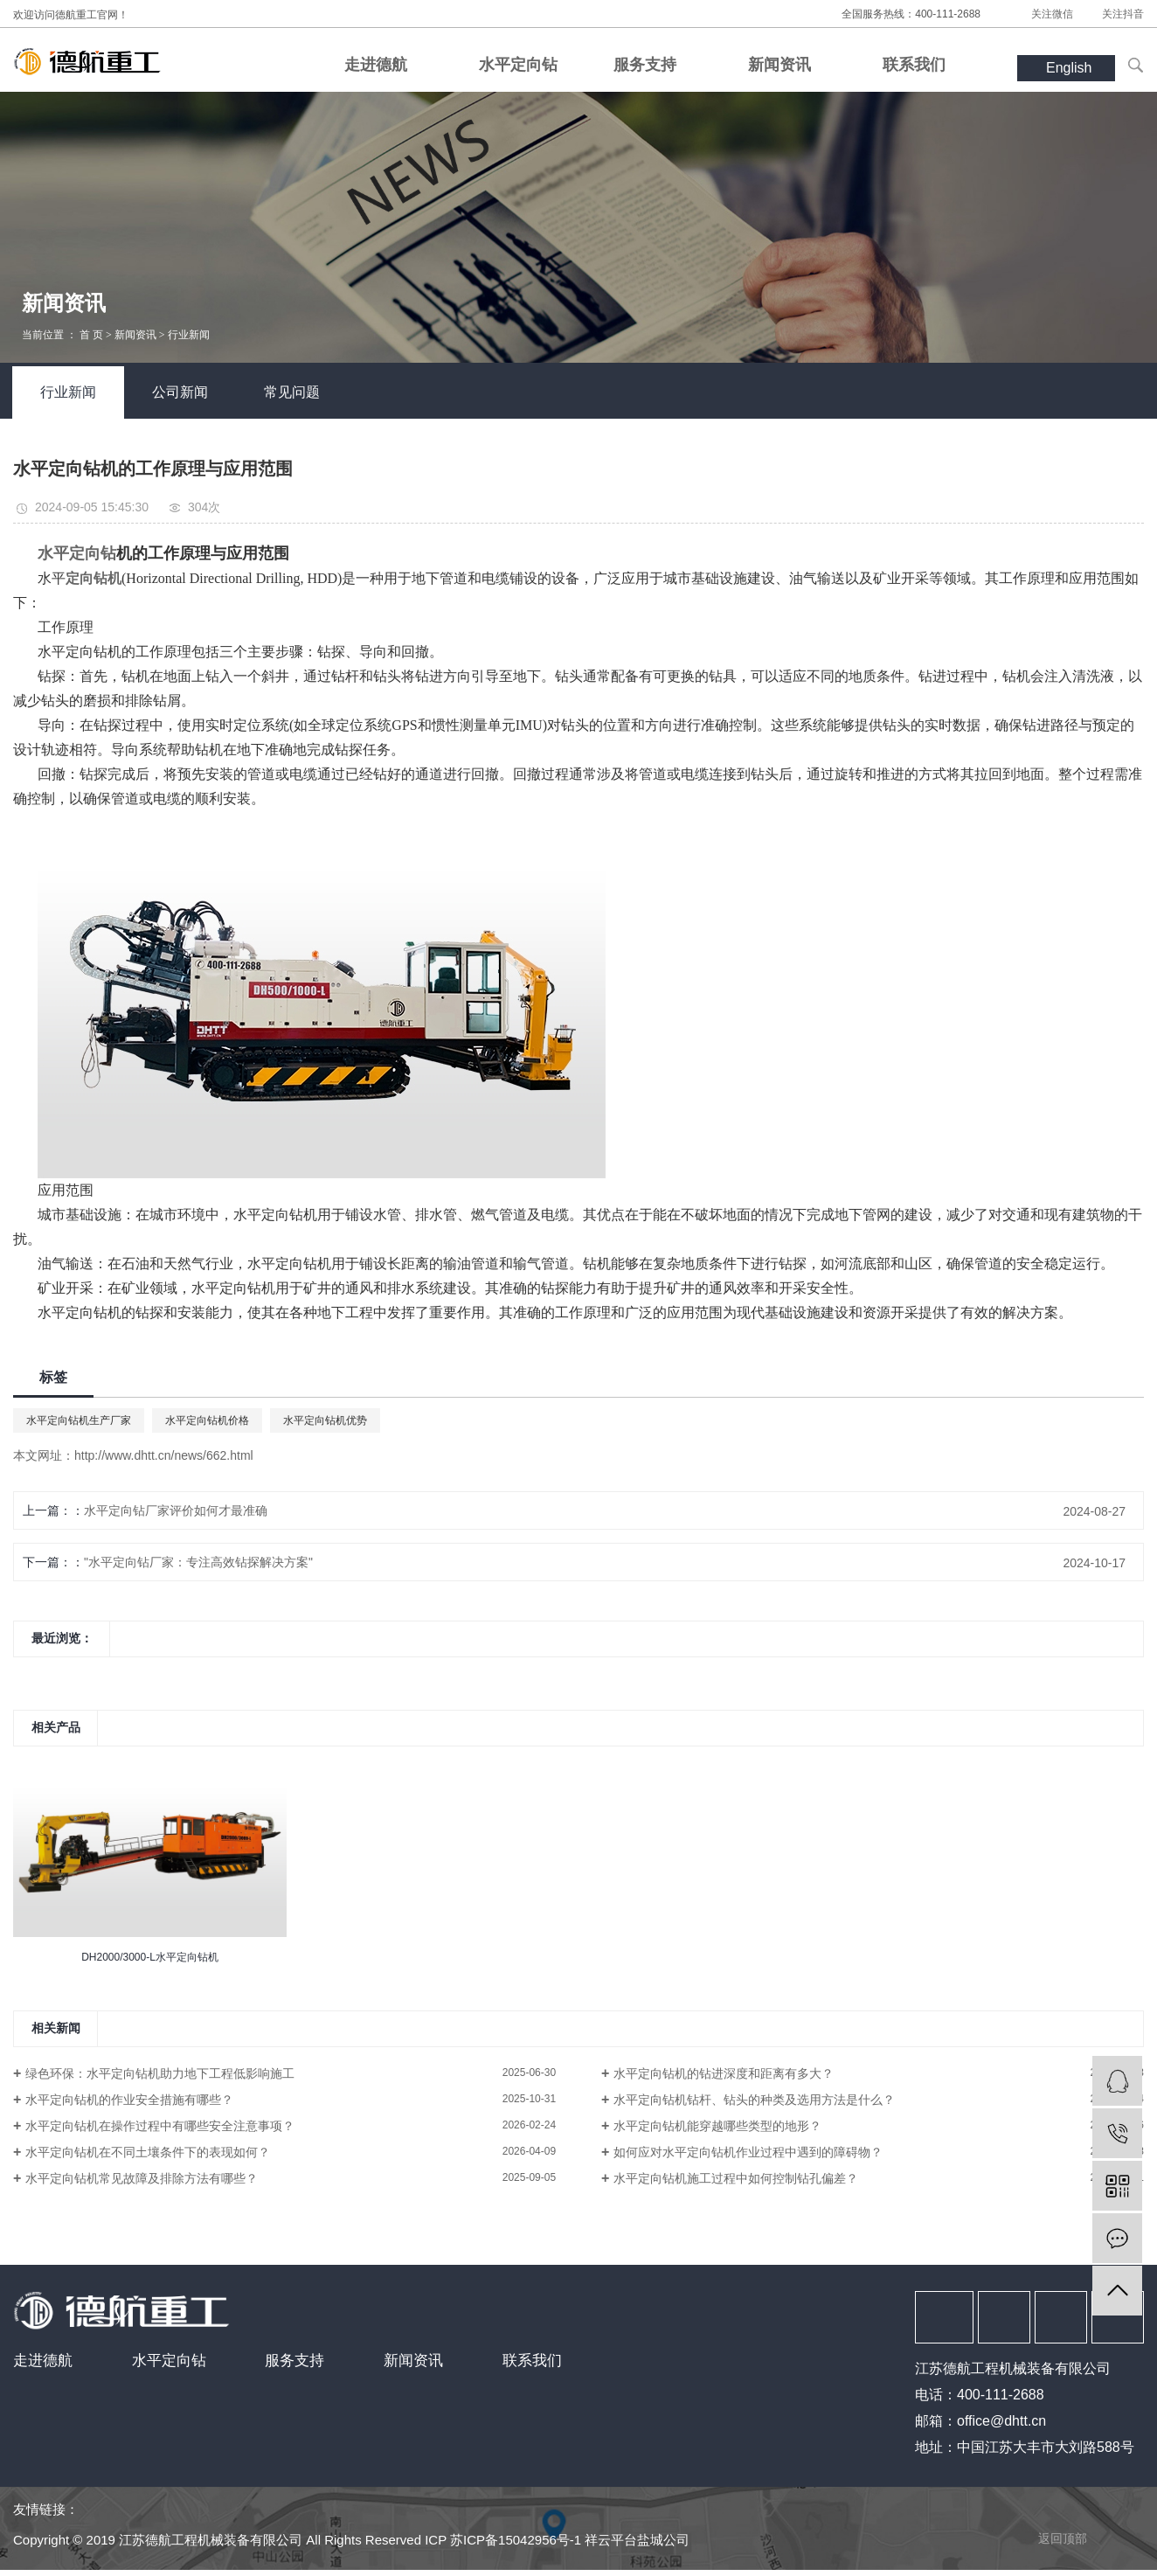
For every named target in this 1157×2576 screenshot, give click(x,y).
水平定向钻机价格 (207, 1420)
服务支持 (294, 2360)
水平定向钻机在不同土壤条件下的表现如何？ (147, 2152)
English (1068, 67)
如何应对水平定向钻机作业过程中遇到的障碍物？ (748, 2152)
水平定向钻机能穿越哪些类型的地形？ (717, 2126)
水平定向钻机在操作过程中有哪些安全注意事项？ (159, 2126)
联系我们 (532, 2360)
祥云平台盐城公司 (637, 2539)
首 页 (91, 335)
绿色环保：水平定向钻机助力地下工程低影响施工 (159, 2073)
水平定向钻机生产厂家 (78, 1420)
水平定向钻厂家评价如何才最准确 (175, 1510)
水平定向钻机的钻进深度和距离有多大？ (723, 2073)
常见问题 (292, 392)
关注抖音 (1123, 14)
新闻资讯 (135, 335)
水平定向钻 (169, 2360)
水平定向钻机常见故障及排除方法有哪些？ (141, 2178)
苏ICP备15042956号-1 (515, 2539)
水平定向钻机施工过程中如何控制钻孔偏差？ (735, 2178)
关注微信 (1052, 14)
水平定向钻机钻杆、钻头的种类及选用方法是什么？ (754, 2100)
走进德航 (43, 2360)
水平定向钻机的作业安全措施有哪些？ (129, 2100)
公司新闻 (180, 392)
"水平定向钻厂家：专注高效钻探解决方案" (198, 1562)
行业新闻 (189, 335)
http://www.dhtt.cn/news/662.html (163, 1455)
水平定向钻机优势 (325, 1420)
